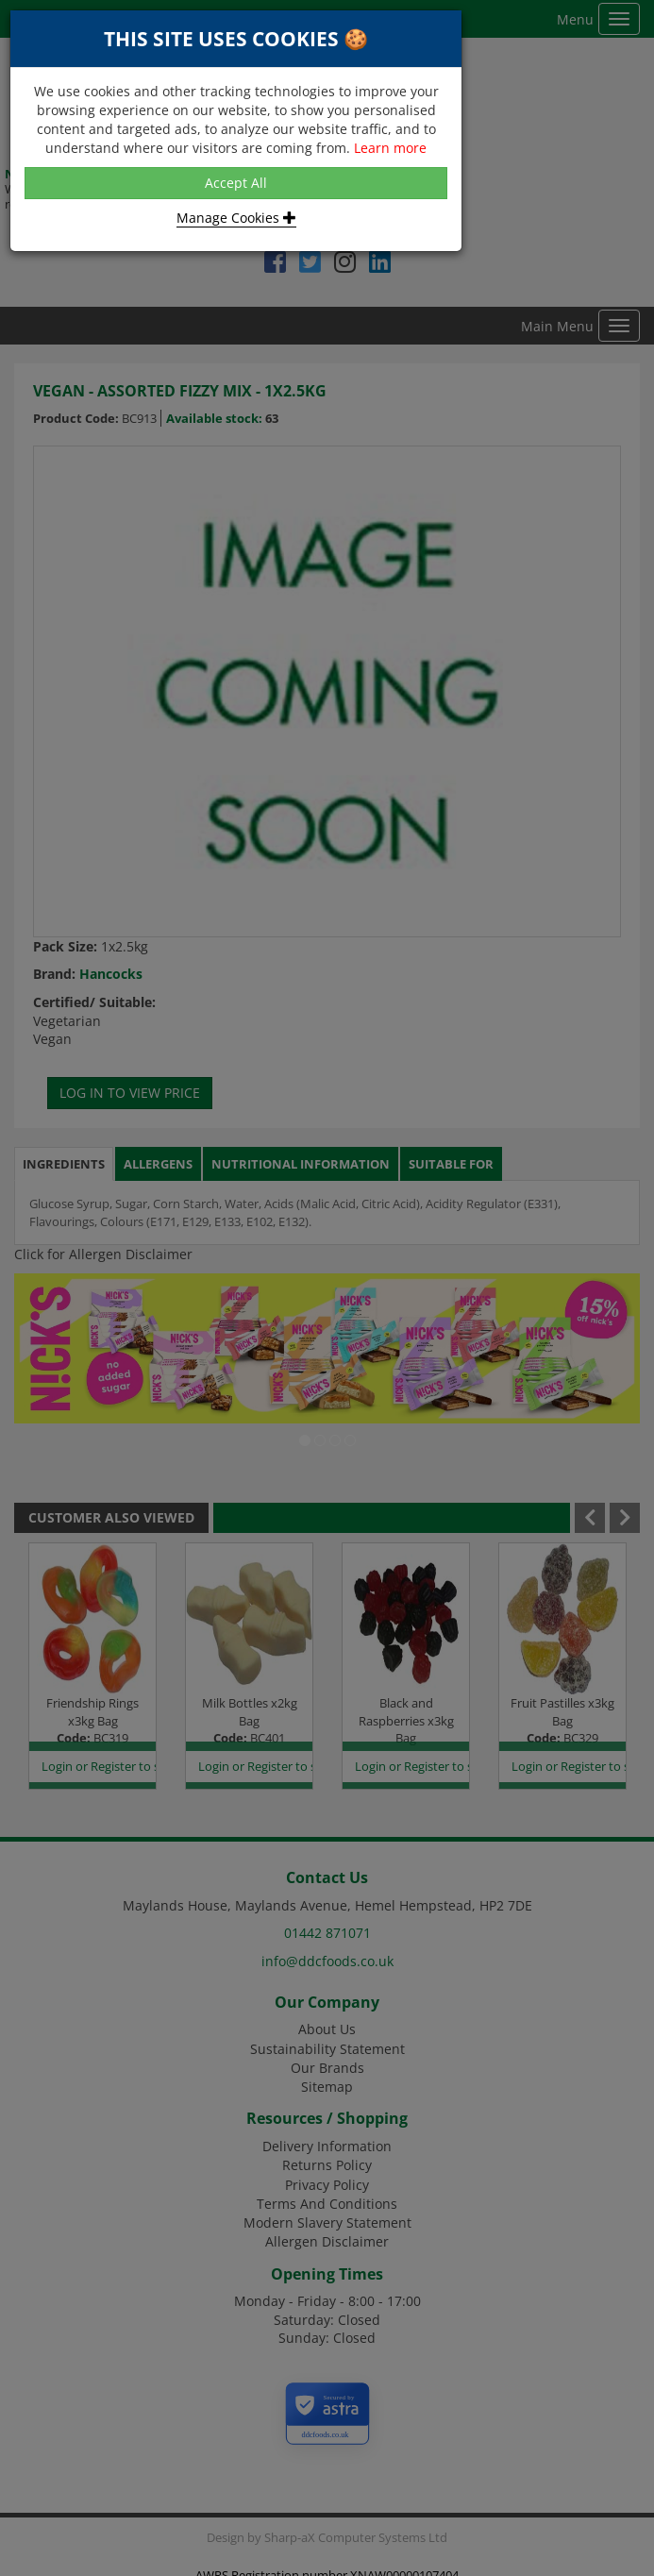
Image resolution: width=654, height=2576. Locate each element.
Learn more (390, 148)
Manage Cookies (236, 218)
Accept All (236, 183)
